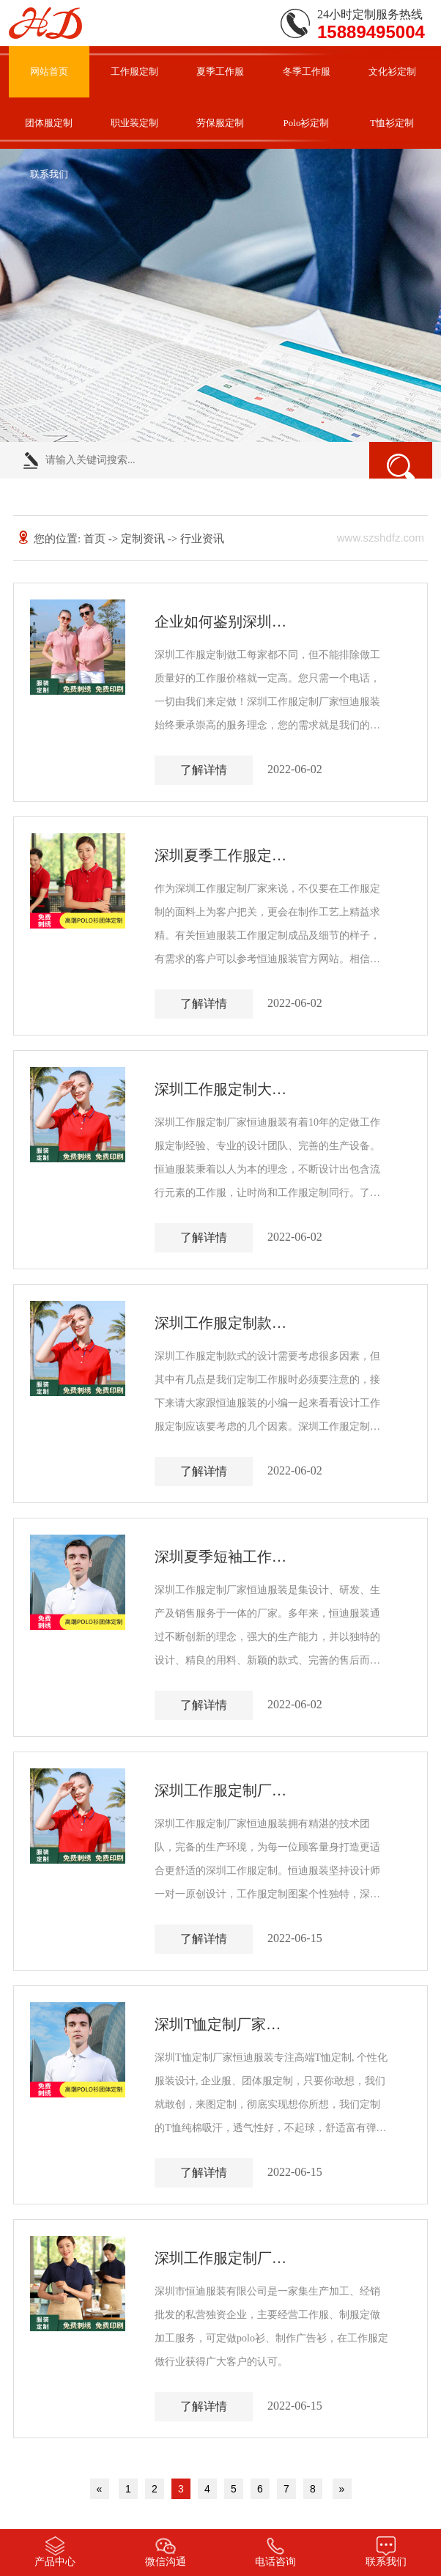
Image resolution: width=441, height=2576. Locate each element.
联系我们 (49, 174)
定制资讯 (143, 539)
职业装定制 (134, 122)
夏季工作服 (220, 71)
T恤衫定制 (392, 122)
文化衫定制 (392, 71)
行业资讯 (202, 539)
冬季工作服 (306, 71)
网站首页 (49, 71)
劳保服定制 (220, 122)
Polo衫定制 (307, 122)
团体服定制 (49, 122)
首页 (96, 539)
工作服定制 (134, 71)
